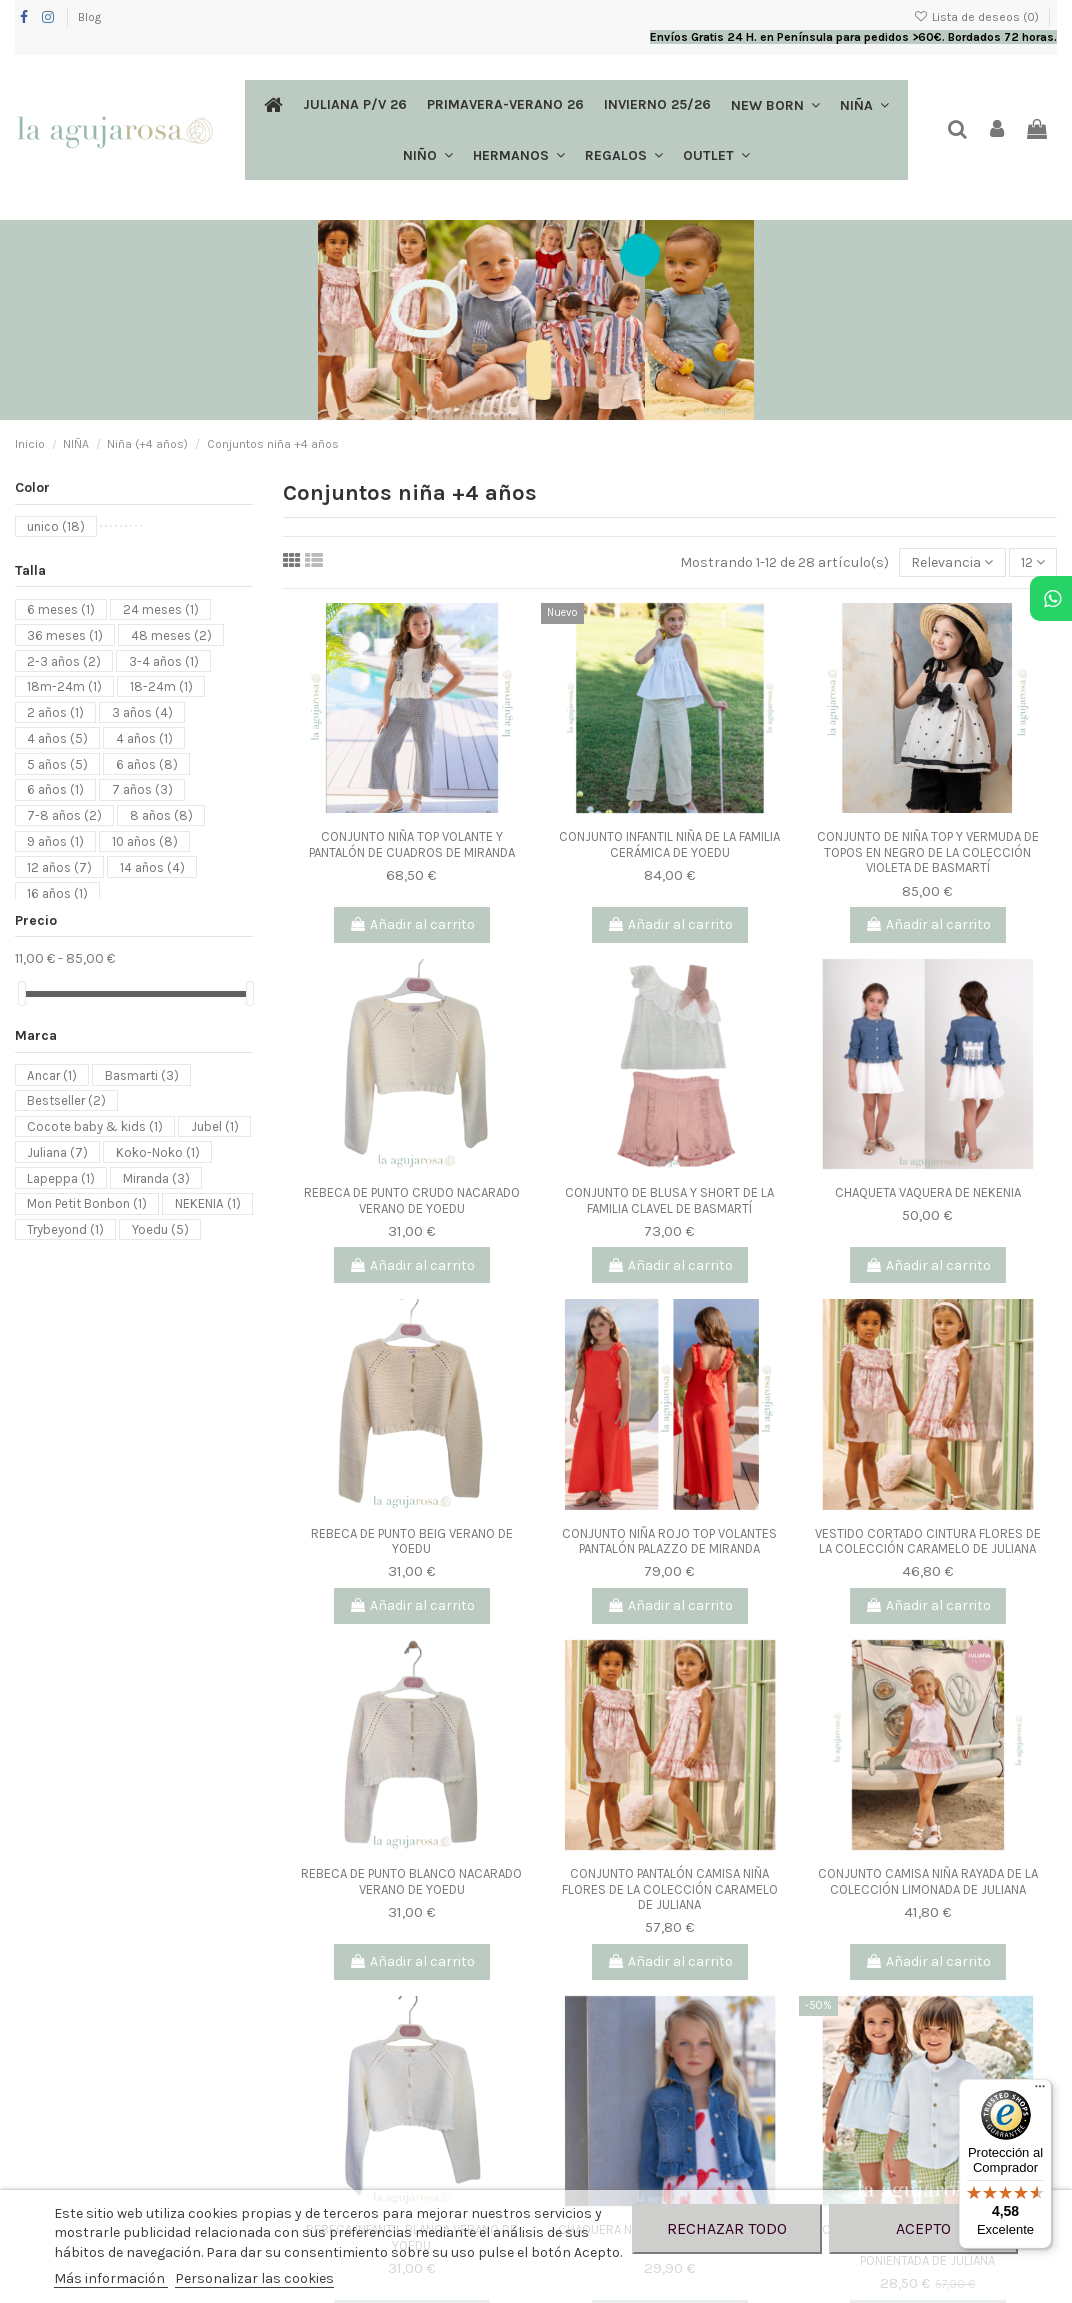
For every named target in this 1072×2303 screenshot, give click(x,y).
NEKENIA (208, 1203)
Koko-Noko (158, 1151)
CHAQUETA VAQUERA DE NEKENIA (928, 1192)
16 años (57, 892)
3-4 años (164, 660)
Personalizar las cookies (254, 2278)
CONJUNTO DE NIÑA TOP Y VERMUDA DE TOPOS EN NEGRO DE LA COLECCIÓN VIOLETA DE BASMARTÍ (928, 852)
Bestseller (66, 1100)
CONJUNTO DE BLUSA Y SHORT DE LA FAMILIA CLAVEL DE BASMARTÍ (669, 1200)
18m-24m (64, 686)
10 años (145, 841)
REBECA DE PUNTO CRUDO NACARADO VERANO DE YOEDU (412, 1200)
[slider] (22, 993)
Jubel (215, 1126)
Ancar (52, 1074)
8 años (161, 815)
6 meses (61, 609)
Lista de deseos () (978, 17)
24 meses (161, 609)
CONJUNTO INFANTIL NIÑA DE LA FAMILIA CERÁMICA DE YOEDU (669, 844)
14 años (152, 866)
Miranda (156, 1177)
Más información (111, 2278)
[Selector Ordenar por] (952, 562)
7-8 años (64, 815)
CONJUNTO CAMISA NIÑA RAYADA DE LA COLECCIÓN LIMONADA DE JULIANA (928, 1881)
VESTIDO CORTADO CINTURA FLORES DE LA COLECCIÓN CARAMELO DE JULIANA (928, 1541)
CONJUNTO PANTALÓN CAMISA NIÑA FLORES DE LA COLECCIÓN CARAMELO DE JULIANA (670, 1889)
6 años (147, 763)
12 (1033, 562)
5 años (57, 763)
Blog (89, 17)
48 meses (171, 634)
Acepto (923, 2228)
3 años (142, 712)
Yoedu (160, 1229)
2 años (55, 712)
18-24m (161, 686)
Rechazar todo (727, 2228)
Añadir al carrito (412, 924)
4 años (57, 737)
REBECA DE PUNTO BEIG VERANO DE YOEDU (412, 1541)
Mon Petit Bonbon (87, 1203)
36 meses (65, 634)
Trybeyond (65, 1229)
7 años (142, 789)
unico (56, 526)
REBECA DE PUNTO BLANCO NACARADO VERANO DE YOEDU (411, 1881)
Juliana (57, 1151)
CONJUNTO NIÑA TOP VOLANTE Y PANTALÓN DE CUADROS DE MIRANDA (412, 844)
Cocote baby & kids (95, 1126)
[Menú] (1040, 2091)
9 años (55, 841)
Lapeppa (61, 1177)
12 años (59, 866)
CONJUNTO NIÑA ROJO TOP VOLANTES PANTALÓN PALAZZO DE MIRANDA (669, 1541)
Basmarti (142, 1074)
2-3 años (64, 660)
